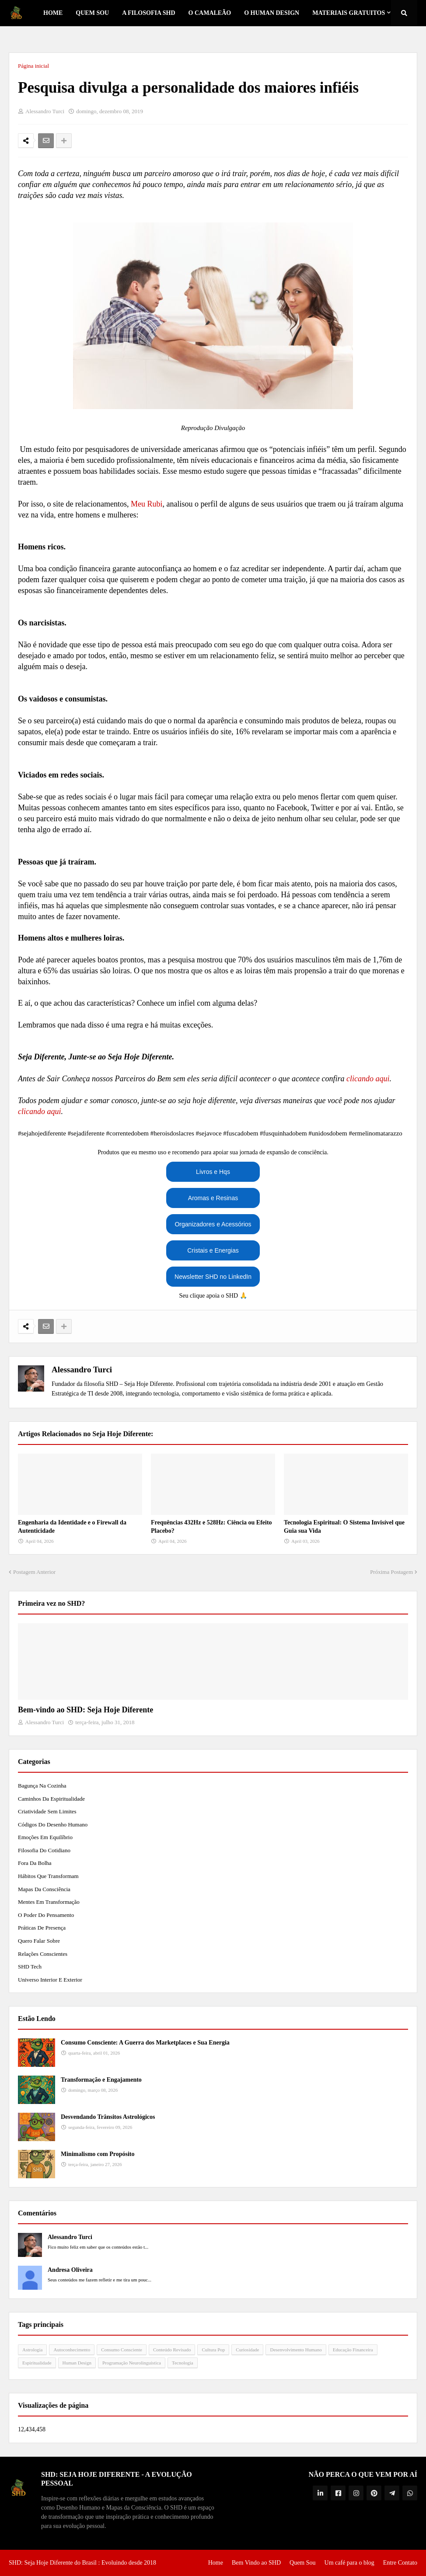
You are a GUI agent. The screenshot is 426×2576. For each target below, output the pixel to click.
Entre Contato (400, 2562)
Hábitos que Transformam (48, 1876)
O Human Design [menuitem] (271, 13)
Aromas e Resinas (213, 1197)
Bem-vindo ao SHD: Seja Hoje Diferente (85, 1709)
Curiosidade (247, 2349)
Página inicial (33, 65)
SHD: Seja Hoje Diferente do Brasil (53, 2562)
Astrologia (32, 2349)
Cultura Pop (213, 2349)
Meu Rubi (147, 504)
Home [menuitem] (53, 13)
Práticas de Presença (42, 1927)
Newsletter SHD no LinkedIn (213, 1276)
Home (215, 2562)
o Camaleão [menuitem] (210, 13)
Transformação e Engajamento (101, 2079)
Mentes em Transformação (49, 1902)
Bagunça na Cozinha (42, 1785)
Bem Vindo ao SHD (256, 2562)
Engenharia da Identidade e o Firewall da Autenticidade (72, 1526)
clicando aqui (367, 1078)
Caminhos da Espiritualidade (51, 1798)
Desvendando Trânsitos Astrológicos (108, 2117)
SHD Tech (30, 1966)
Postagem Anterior (34, 1572)
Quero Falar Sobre (39, 1940)
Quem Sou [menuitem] (92, 13)
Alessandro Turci (82, 1369)
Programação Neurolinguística (131, 2362)
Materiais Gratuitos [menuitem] (348, 13)
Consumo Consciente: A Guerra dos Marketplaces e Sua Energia (145, 2042)
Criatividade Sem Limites (47, 1811)
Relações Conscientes (42, 1954)
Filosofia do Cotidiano (44, 1850)
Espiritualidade (37, 2362)
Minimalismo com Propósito (98, 2154)
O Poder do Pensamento (46, 1915)
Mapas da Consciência (44, 1889)
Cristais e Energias (213, 1250)
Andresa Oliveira (70, 2270)
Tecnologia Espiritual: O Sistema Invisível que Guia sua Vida (344, 1526)
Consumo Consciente (121, 2349)
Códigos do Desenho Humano (52, 1824)
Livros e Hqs (213, 1171)
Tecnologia (182, 2362)
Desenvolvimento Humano (295, 2349)
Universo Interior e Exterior (50, 1979)
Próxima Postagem (391, 1572)
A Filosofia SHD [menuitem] (148, 13)
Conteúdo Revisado (172, 2349)
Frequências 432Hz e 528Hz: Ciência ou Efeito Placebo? (211, 1526)
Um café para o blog (349, 2562)
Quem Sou (303, 2562)
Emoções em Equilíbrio (45, 1837)
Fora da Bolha (35, 1863)
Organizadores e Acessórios (213, 1224)
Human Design (77, 2362)
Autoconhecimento (71, 2349)
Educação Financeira (353, 2349)
